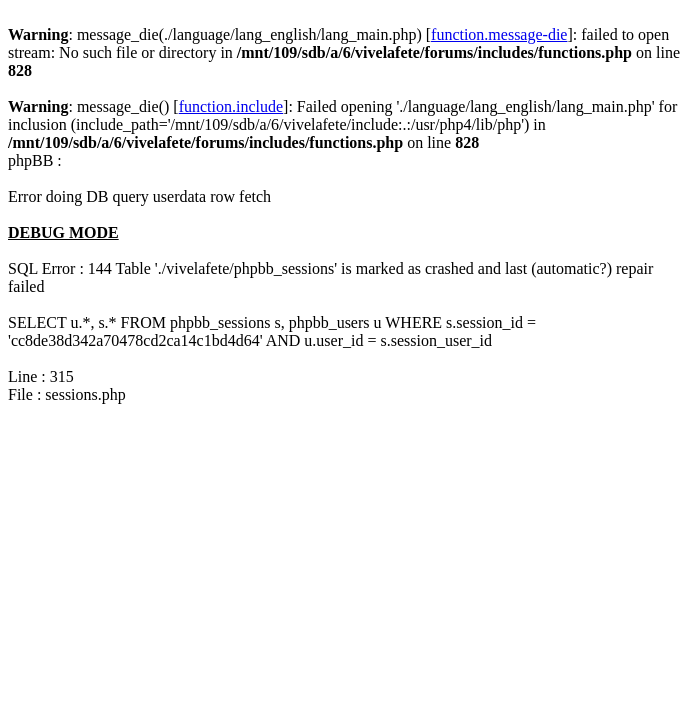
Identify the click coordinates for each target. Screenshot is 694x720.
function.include (231, 106)
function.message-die (499, 34)
